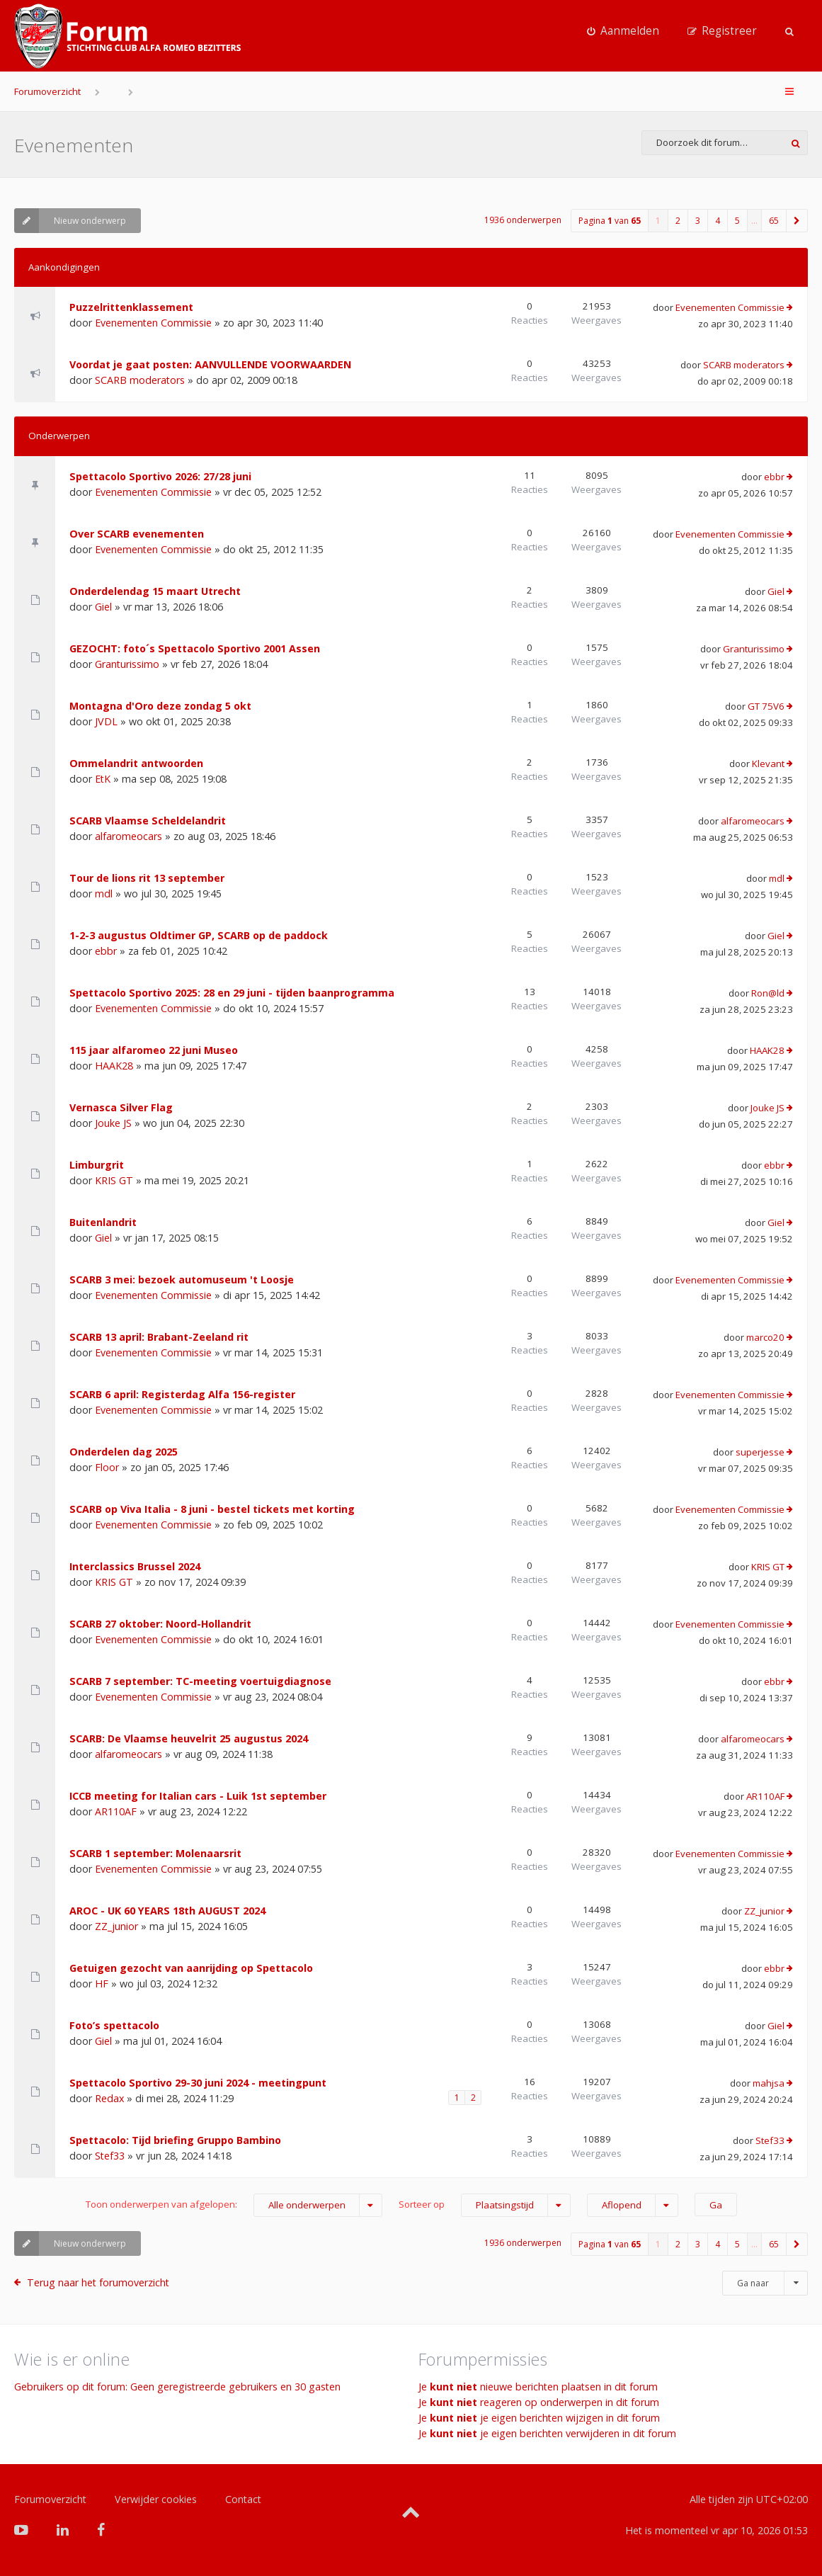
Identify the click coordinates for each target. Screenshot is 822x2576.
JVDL (106, 721)
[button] (797, 220)
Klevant (768, 763)
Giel (103, 606)
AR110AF (116, 1811)
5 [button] (737, 221)
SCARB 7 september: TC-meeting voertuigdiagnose (200, 1681)
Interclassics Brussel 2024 (134, 1566)
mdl (104, 893)
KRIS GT (114, 1180)
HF (101, 1983)
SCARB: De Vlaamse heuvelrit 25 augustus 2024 (188, 1738)
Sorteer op (485, 2205)
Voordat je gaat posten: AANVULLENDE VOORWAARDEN (210, 364)
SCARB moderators (140, 380)
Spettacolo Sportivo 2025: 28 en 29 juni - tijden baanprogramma (231, 992)
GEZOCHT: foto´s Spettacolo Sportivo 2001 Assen (194, 648)
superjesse (760, 1452)
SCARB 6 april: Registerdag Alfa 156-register (182, 1394)
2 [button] (677, 221)
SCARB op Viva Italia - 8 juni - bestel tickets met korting (212, 1509)
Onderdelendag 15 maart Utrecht (155, 591)
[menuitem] (623, 31)
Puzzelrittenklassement (131, 307)
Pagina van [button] (609, 221)
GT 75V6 (766, 706)
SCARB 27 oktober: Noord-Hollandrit (160, 1623)
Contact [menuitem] (243, 2499)
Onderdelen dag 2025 (123, 1451)
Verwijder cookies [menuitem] (156, 2499)
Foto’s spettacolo (114, 2025)
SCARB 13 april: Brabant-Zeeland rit (159, 1337)
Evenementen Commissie (153, 322)
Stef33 (110, 2155)
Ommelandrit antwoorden (136, 763)
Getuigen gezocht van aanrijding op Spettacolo (191, 1968)
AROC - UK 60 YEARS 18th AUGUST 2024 (167, 1910)
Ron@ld (767, 993)
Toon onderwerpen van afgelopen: (234, 2205)
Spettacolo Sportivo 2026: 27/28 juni (160, 476)
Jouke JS (113, 1123)
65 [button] (774, 221)
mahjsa (768, 2083)
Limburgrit (96, 1164)
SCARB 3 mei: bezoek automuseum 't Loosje (181, 1279)
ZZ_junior (116, 1926)
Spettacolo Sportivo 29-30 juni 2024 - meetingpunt (197, 2082)
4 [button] (717, 221)
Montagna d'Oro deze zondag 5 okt (160, 706)
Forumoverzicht (47, 91)
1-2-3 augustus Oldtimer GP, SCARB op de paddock (198, 935)
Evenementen (73, 145)
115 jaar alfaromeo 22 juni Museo (153, 1050)
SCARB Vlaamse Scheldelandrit (147, 820)
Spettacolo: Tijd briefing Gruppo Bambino (175, 2140)
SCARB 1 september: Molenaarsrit (155, 1853)
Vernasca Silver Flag (121, 1107)
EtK (102, 778)
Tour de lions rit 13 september (146, 878)
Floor (107, 1467)
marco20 (765, 1337)
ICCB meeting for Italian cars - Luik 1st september (197, 1796)
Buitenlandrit (103, 1222)
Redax (109, 2098)
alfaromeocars (128, 836)
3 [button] (697, 221)
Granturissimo (127, 664)
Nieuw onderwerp (70, 220)
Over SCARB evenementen (136, 533)
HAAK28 (114, 1065)
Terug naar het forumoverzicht (98, 2282)
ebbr (774, 476)
